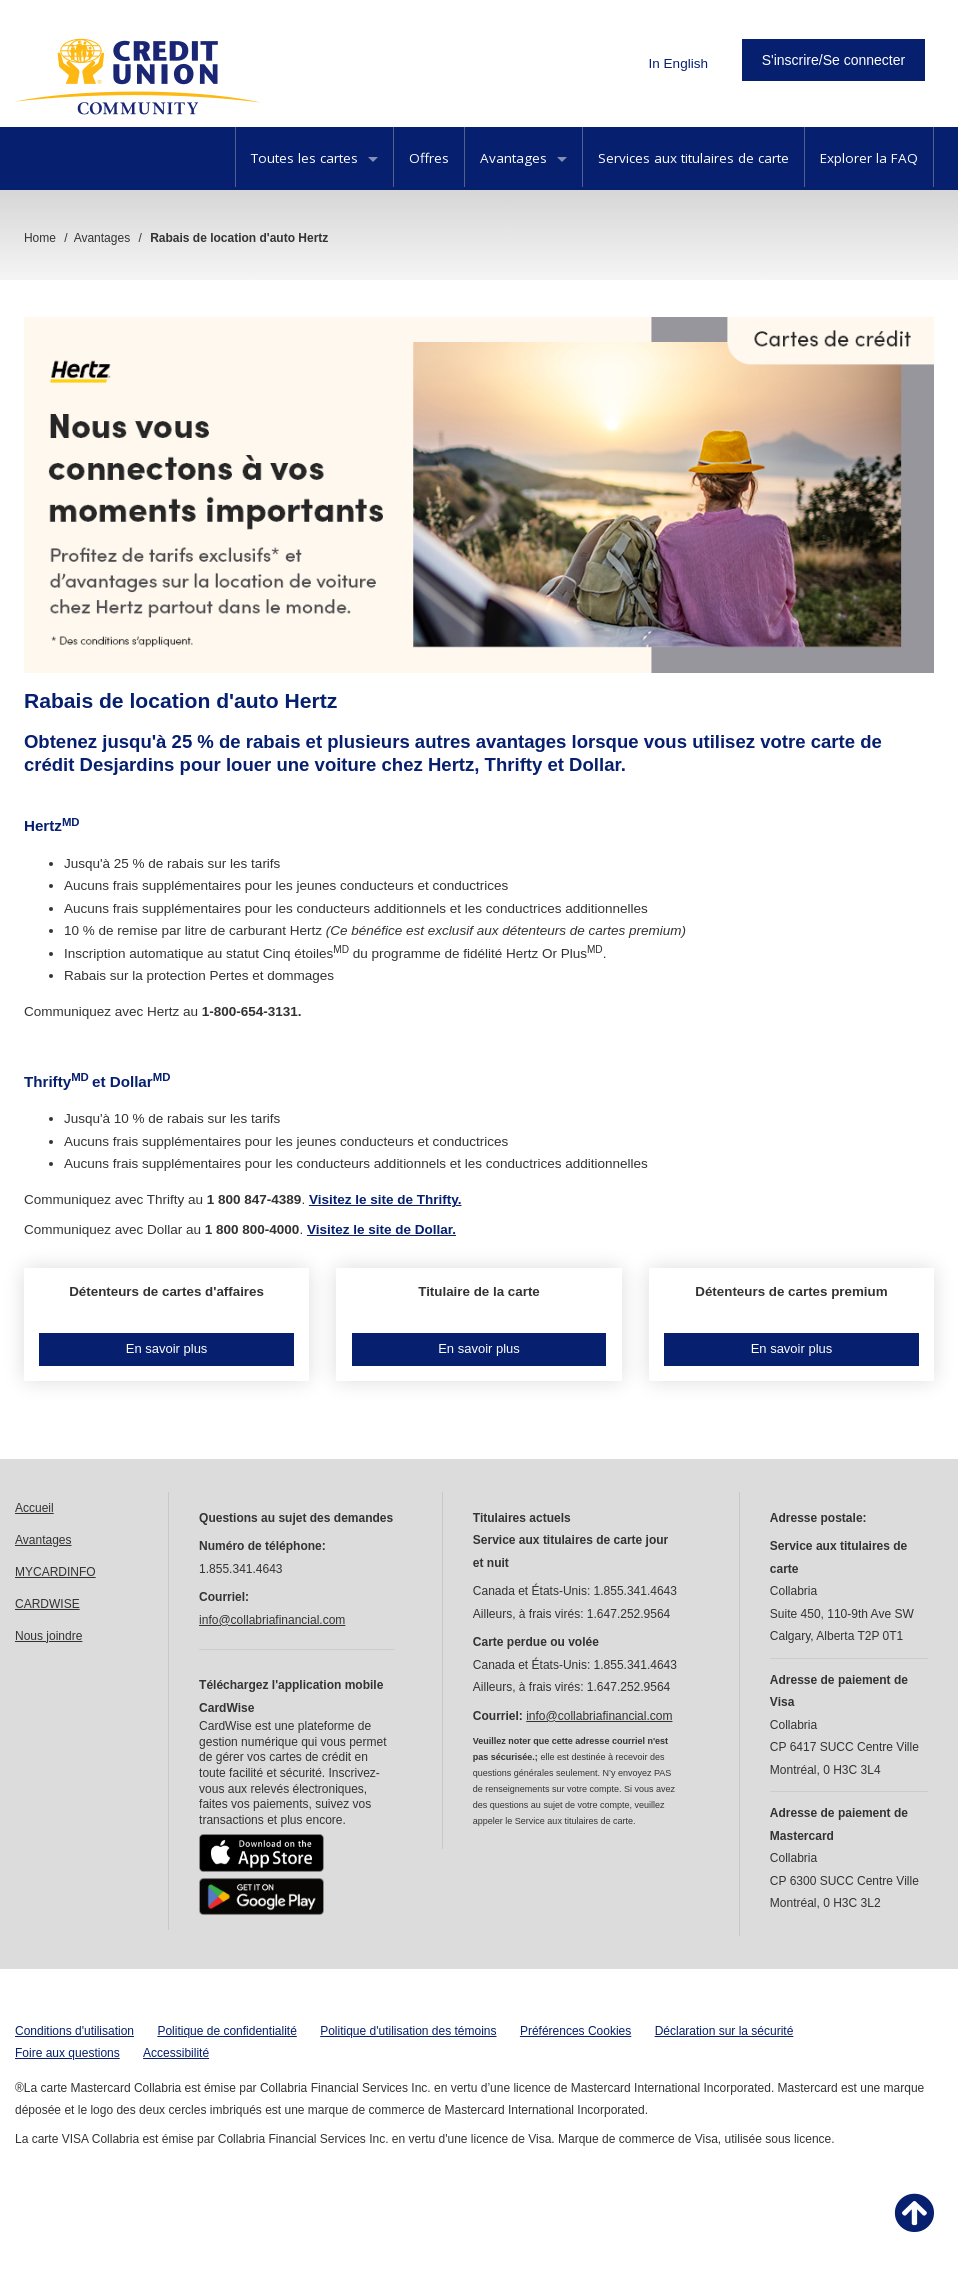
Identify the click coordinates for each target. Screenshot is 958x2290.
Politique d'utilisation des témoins (408, 2031)
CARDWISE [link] (47, 1604)
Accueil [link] (34, 1508)
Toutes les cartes (314, 158)
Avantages (523, 158)
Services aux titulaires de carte (693, 158)
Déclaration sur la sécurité (724, 2031)
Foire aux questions (67, 2053)
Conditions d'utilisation (74, 2031)
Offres (429, 158)
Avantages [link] (43, 1540)
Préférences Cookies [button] (575, 2031)
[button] (166, 1324)
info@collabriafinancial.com (272, 1620)
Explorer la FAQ (869, 158)
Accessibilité (176, 2053)
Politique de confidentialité (226, 2031)
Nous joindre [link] (48, 1636)
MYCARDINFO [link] (55, 1572)
